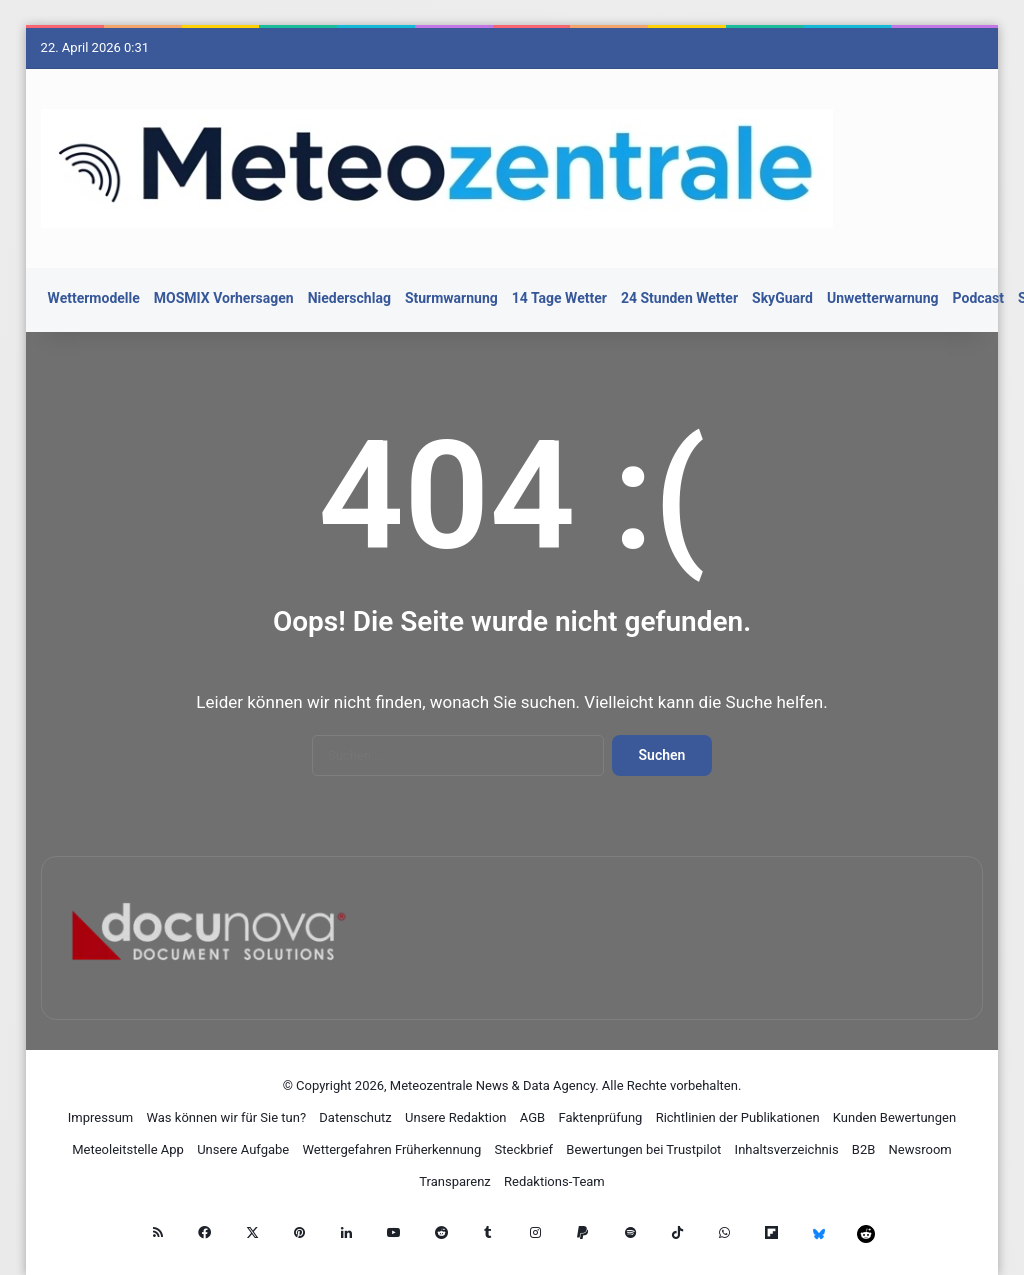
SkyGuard (782, 298)
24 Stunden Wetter (679, 298)
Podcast (978, 298)
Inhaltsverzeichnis (787, 1149)
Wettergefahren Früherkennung (391, 1149)
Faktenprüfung (600, 1117)
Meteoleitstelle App (128, 1149)
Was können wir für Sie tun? (226, 1117)
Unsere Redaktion (456, 1117)
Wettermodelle (94, 298)
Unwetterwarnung (883, 298)
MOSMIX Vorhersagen (224, 298)
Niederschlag (349, 298)
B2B (864, 1149)
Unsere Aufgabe (243, 1149)
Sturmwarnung (451, 298)
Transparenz (455, 1181)
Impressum (100, 1117)
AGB (532, 1117)
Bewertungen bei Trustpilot (643, 1149)
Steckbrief (524, 1149)
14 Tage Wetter (559, 298)
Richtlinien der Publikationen (738, 1117)
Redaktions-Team (554, 1181)
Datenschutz (355, 1117)
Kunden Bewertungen (894, 1117)
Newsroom (920, 1149)
